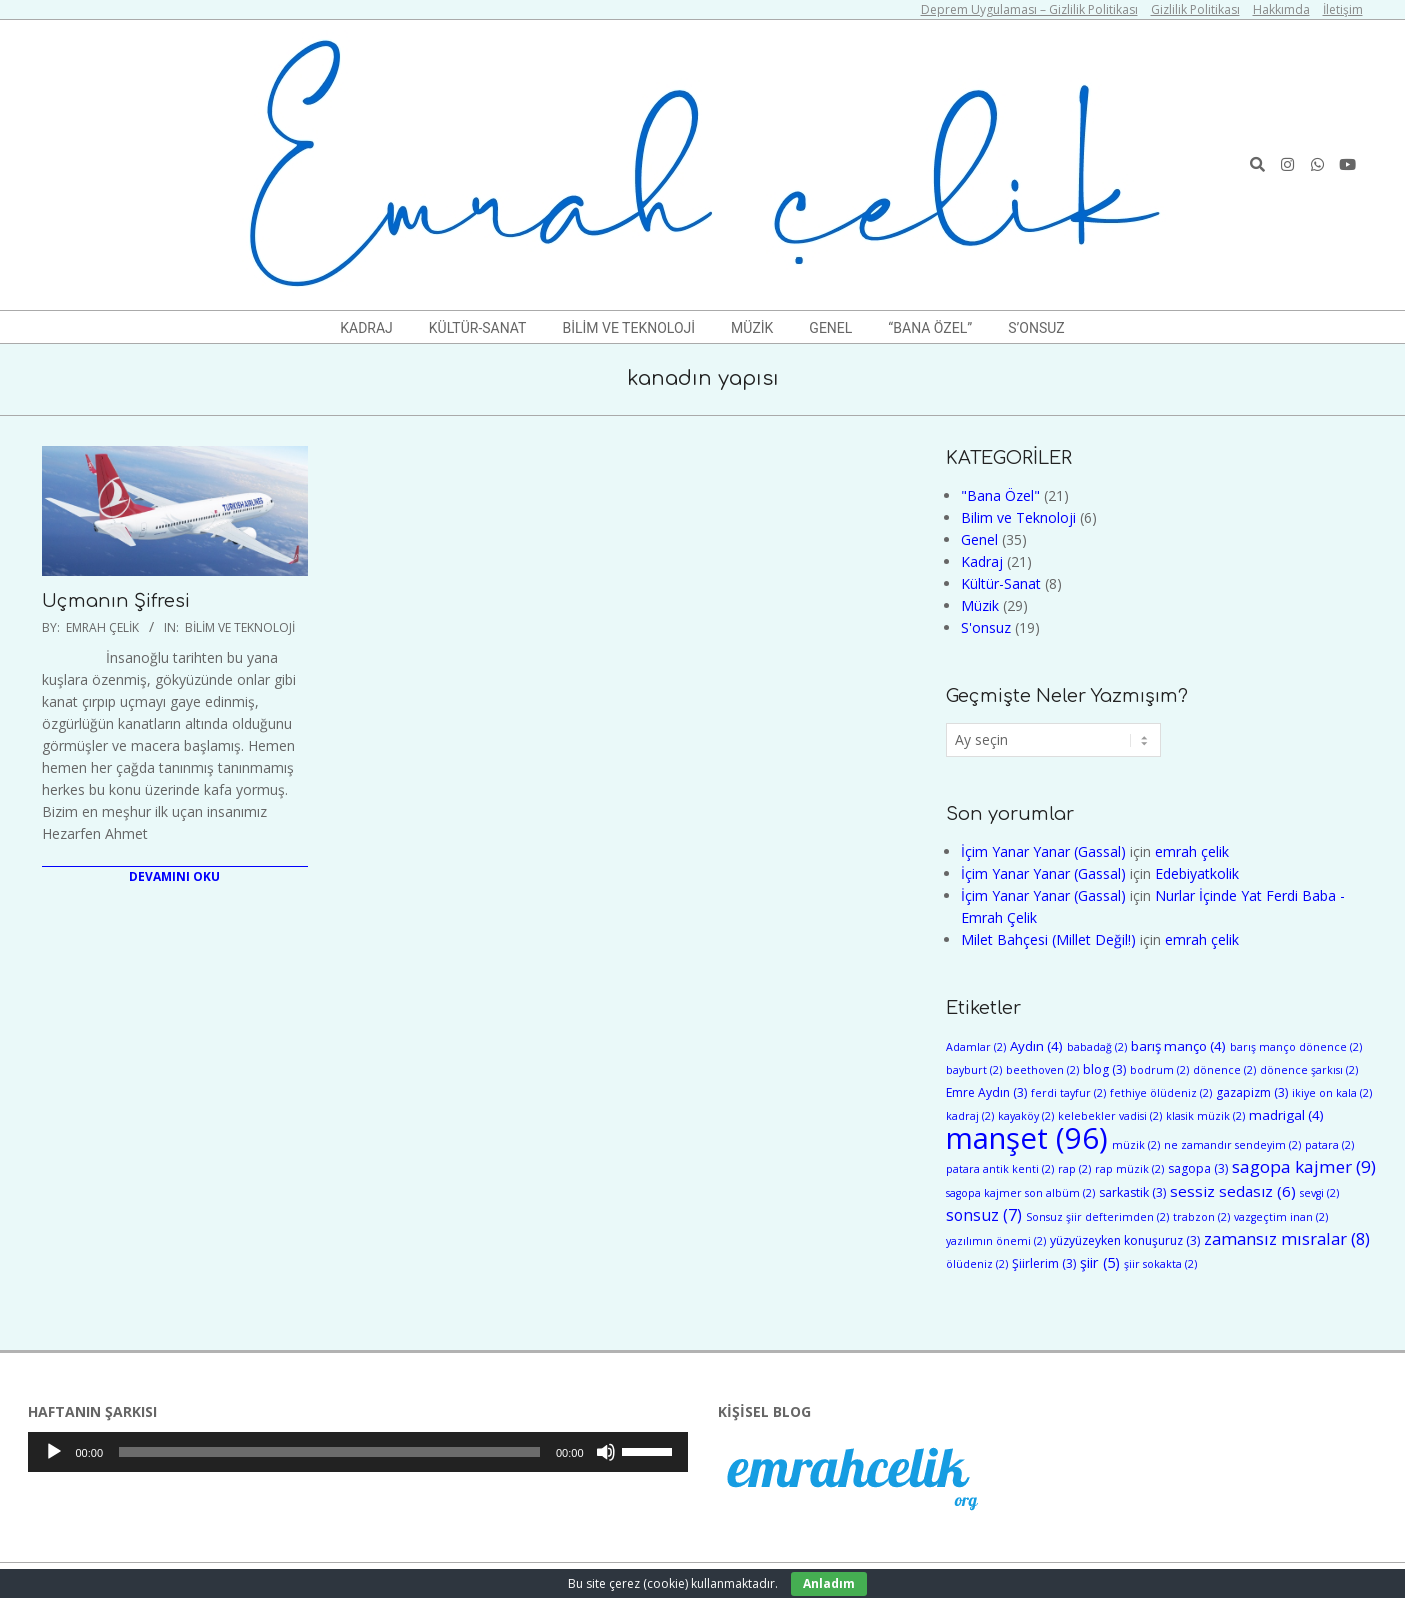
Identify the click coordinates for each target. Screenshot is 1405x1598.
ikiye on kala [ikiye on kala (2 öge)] (1332, 1093)
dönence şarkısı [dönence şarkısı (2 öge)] (1309, 1070)
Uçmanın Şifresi (116, 601)
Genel (979, 539)
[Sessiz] (606, 1452)
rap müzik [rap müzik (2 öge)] (1129, 1169)
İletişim (1343, 9)
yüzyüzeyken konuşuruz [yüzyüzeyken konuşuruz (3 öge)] (1125, 1240)
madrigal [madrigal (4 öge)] (1286, 1115)
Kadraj (982, 561)
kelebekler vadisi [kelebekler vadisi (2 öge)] (1110, 1116)
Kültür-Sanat (1001, 583)
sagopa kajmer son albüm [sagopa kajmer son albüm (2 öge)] (1020, 1193)
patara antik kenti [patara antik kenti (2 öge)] (1000, 1169)
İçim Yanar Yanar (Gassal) (1043, 851)
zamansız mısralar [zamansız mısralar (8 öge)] (1287, 1238)
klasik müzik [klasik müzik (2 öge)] (1205, 1116)
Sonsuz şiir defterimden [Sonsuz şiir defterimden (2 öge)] (1097, 1217)
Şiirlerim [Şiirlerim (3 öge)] (1044, 1263)
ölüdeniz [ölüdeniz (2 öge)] (977, 1264)
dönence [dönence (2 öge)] (1224, 1070)
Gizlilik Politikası (1195, 9)
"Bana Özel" (1000, 495)
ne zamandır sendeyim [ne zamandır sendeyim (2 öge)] (1232, 1145)
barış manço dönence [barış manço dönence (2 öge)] (1296, 1047)
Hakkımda (1281, 9)
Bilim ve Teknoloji (240, 627)
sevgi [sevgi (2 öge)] (1319, 1193)
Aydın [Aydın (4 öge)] (1036, 1046)
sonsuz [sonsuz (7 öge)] (984, 1215)
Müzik (980, 605)
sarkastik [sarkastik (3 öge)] (1132, 1192)
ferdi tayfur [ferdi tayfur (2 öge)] (1068, 1093)
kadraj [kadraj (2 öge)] (970, 1116)
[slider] (329, 1452)
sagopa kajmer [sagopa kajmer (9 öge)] (1304, 1166)
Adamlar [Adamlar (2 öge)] (976, 1047)
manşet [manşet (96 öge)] (1027, 1138)
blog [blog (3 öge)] (1104, 1069)
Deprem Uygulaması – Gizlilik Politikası (1029, 9)
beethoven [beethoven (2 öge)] (1042, 1070)
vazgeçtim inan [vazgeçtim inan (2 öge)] (1281, 1217)
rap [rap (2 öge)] (1074, 1169)
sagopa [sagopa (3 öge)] (1198, 1168)
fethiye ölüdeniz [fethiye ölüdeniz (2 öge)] (1161, 1093)
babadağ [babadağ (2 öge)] (1097, 1047)
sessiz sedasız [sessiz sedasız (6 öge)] (1233, 1191)
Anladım (829, 1583)
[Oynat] (54, 1452)
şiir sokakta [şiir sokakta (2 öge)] (1160, 1264)
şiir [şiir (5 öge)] (1100, 1262)
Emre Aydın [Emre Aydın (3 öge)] (986, 1092)
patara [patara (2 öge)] (1329, 1145)
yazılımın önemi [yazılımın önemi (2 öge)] (996, 1241)
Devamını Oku (174, 876)
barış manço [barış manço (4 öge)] (1178, 1046)
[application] (358, 1452)
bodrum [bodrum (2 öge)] (1159, 1070)
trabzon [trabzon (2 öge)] (1201, 1217)
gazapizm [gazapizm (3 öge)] (1252, 1092)
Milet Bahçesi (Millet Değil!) (1048, 939)
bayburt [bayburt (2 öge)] (974, 1070)
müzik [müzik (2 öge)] (1136, 1145)
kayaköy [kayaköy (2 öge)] (1026, 1116)
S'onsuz (986, 627)
